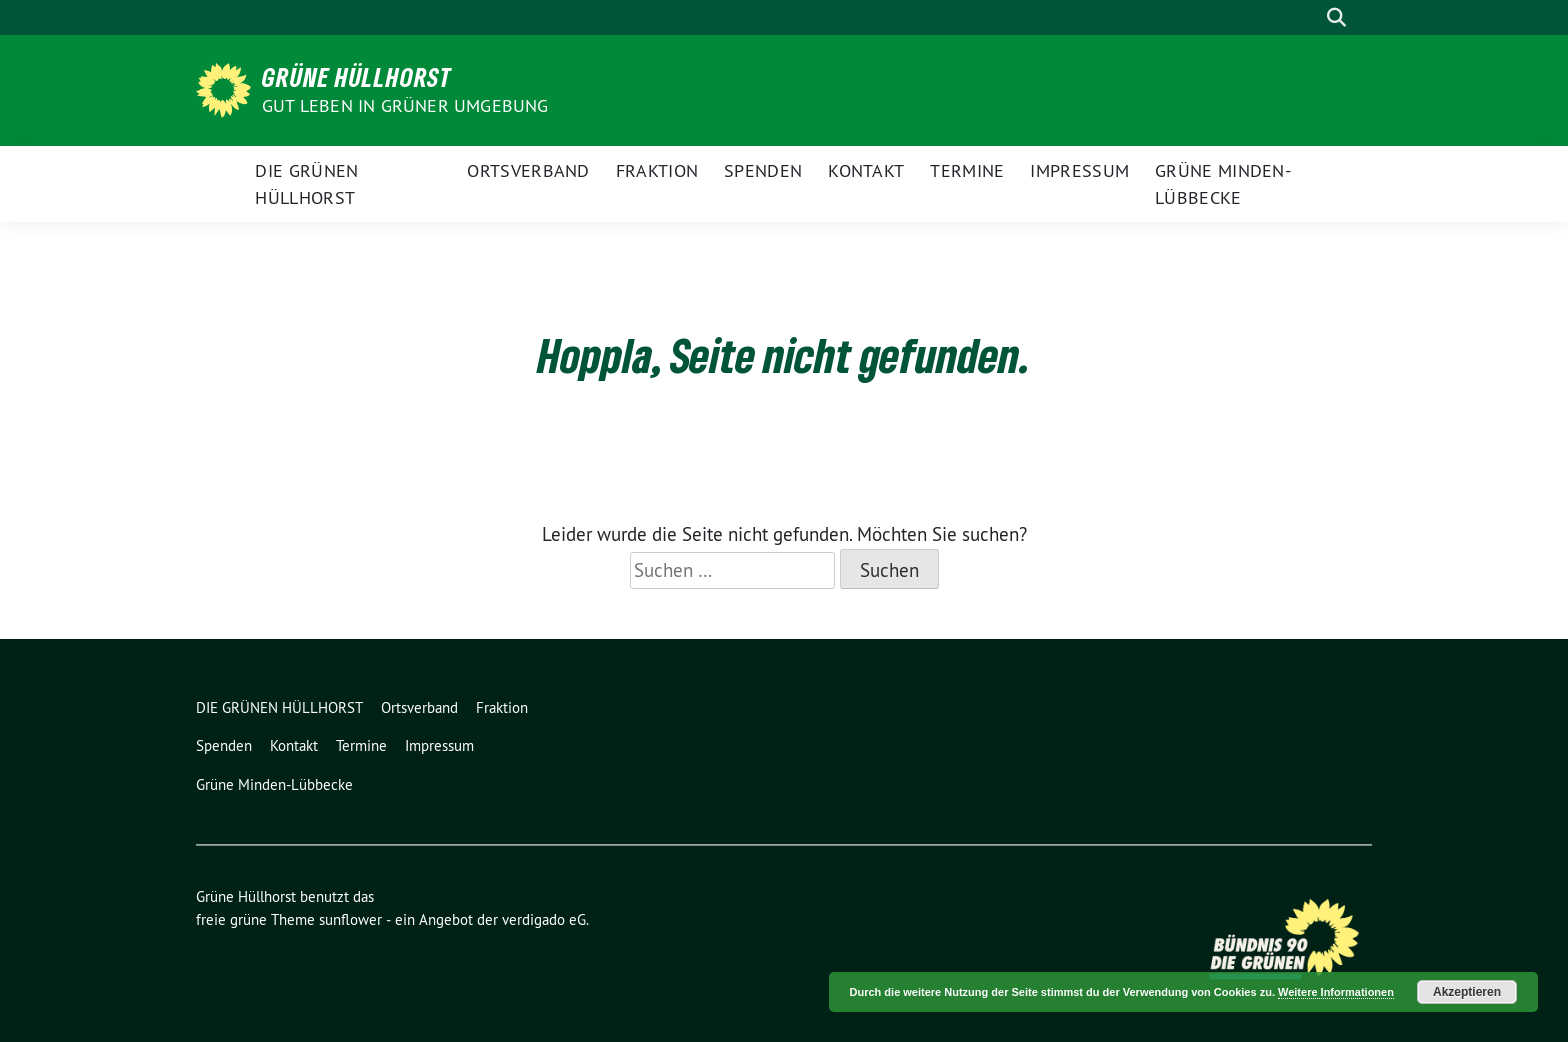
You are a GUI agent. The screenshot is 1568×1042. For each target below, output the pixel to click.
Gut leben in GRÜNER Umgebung (405, 105)
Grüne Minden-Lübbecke (1223, 184)
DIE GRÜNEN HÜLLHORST (306, 184)
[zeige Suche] (1336, 17)
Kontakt (866, 170)
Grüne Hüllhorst (357, 77)
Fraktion (657, 170)
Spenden (763, 170)
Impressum (1079, 170)
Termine (967, 170)
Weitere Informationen (1336, 992)
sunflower (350, 919)
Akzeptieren (1467, 992)
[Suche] (1308, 17)
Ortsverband (528, 170)
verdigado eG (544, 919)
